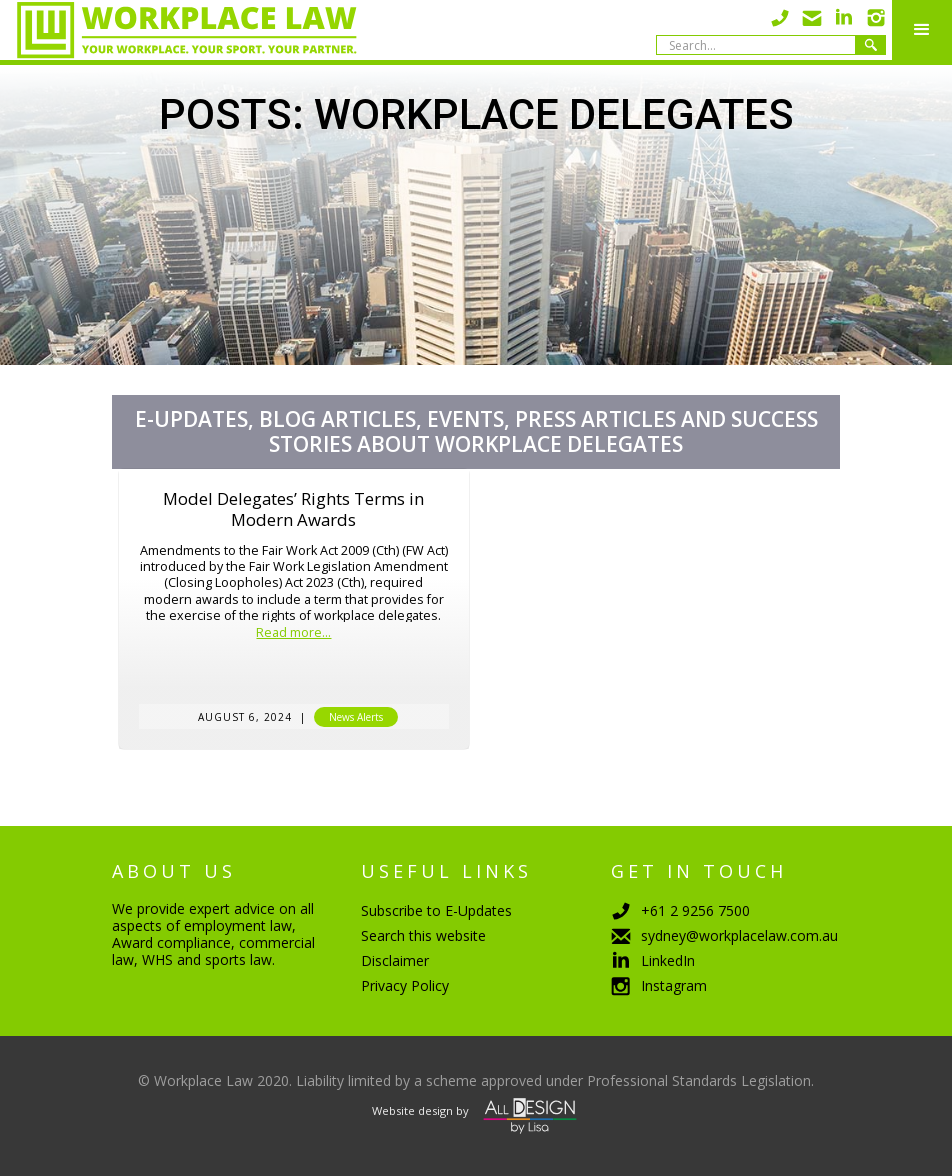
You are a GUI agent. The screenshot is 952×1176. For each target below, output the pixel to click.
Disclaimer (395, 960)
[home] (178, 30)
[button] (922, 30)
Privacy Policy (405, 985)
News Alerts (356, 717)
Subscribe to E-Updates (436, 910)
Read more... (293, 633)
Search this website (423, 935)
